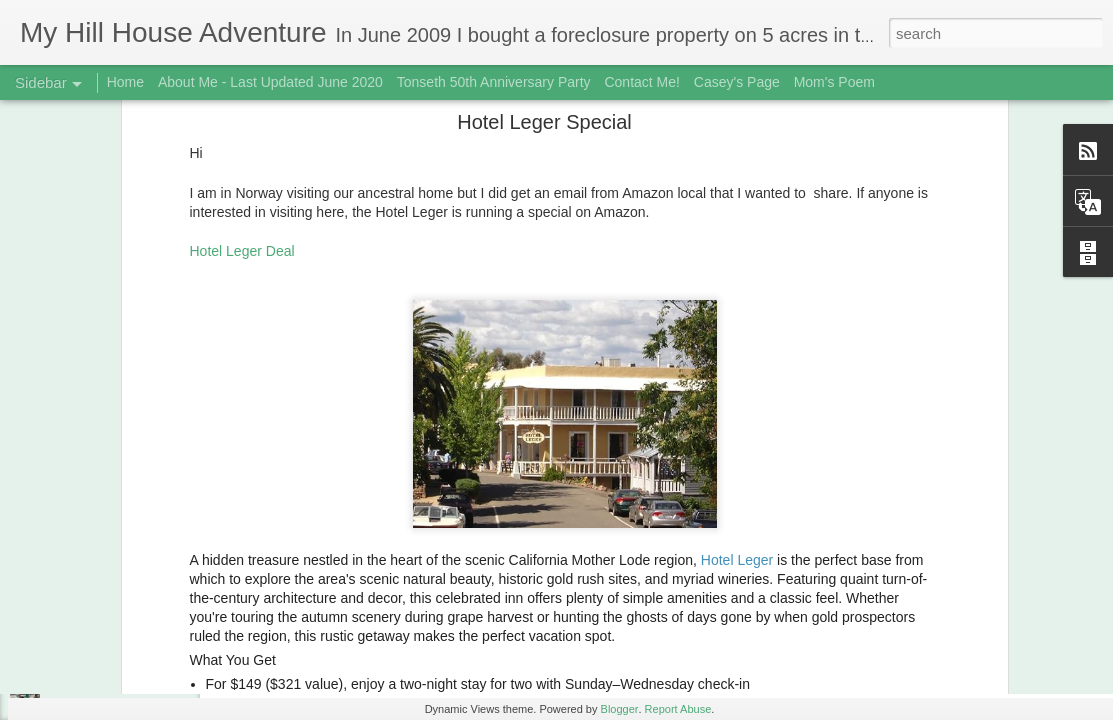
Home (125, 82)
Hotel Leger (737, 391)
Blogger (620, 709)
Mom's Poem (834, 82)
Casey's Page (737, 82)
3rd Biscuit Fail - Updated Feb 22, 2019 (153, 662)
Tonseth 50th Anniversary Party (494, 82)
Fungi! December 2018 (110, 617)
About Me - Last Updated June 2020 (270, 82)
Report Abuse (678, 709)
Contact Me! (641, 82)
